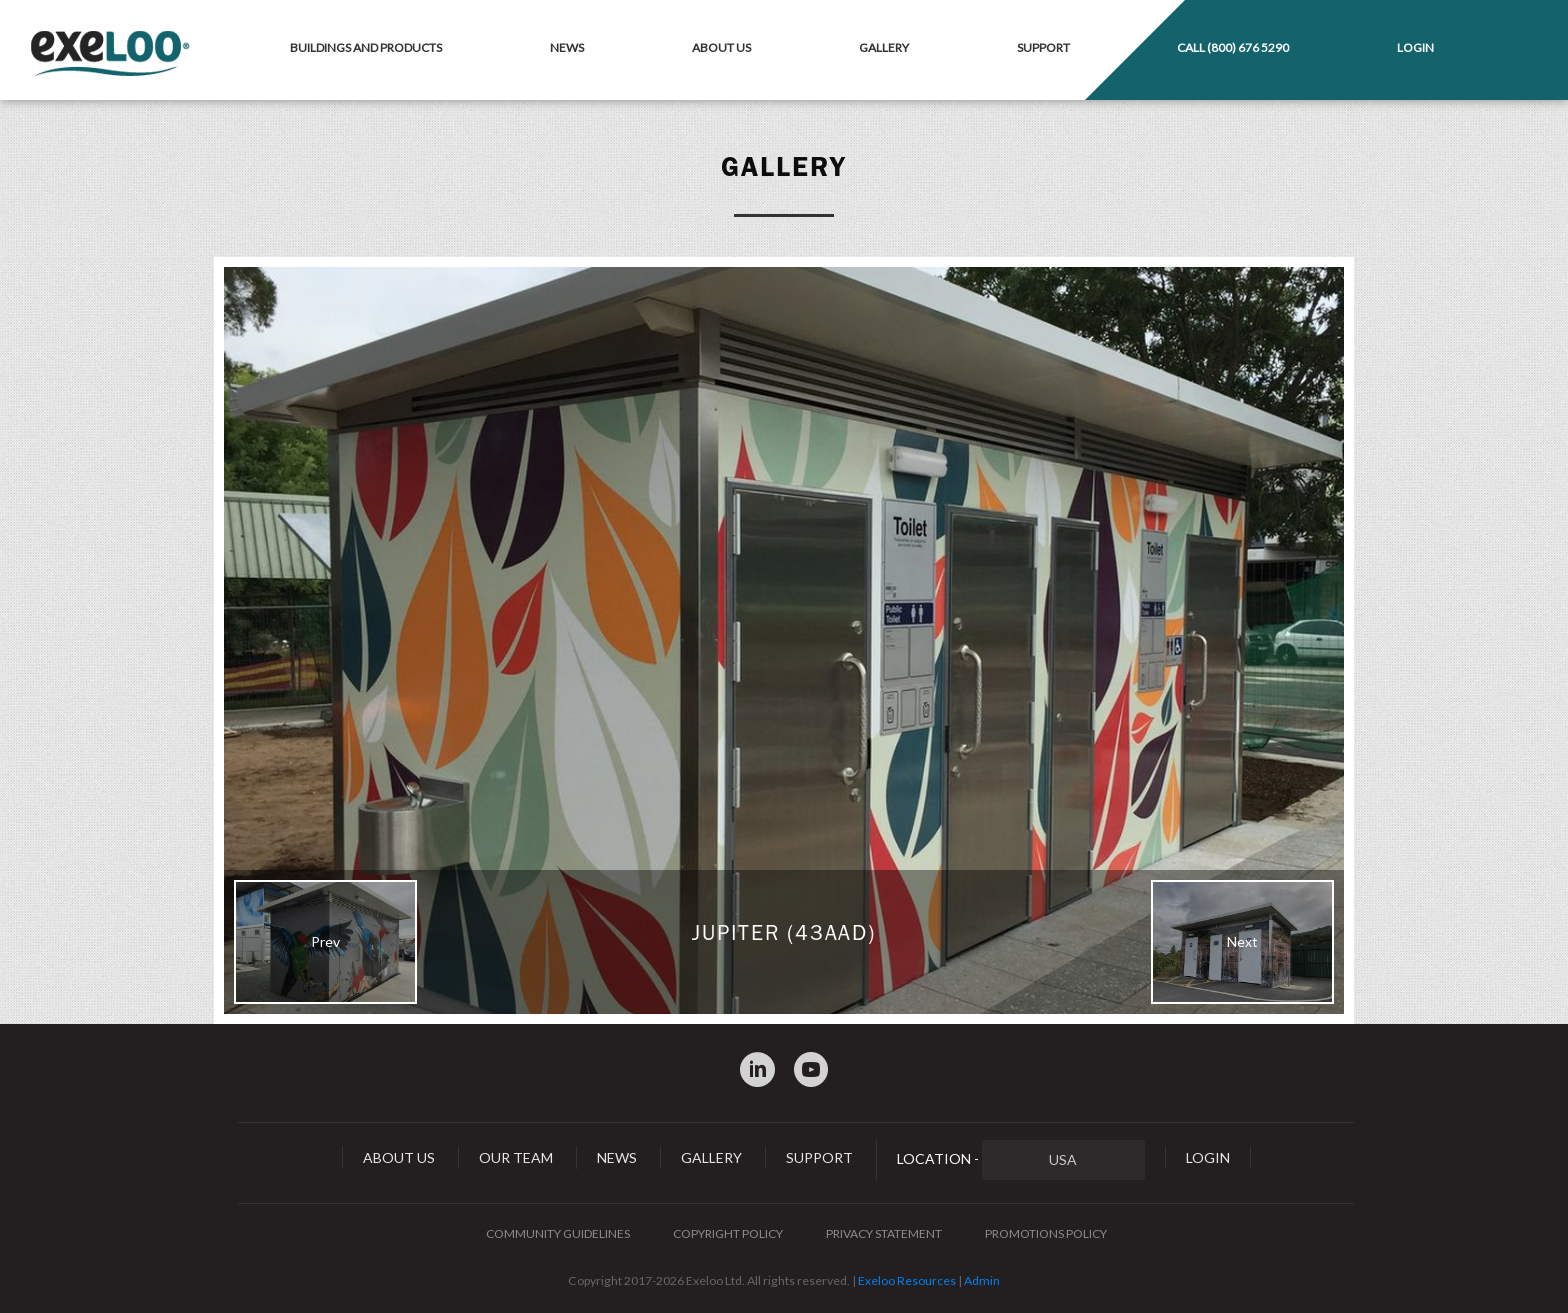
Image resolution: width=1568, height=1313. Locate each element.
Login (1415, 47)
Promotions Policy (1046, 1233)
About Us (721, 47)
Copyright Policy (728, 1233)
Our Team (516, 1157)
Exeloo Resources (907, 1280)
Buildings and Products (366, 47)
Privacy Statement (884, 1233)
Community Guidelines (558, 1233)
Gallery (884, 47)
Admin (982, 1280)
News (567, 47)
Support (1043, 47)
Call (1233, 47)
